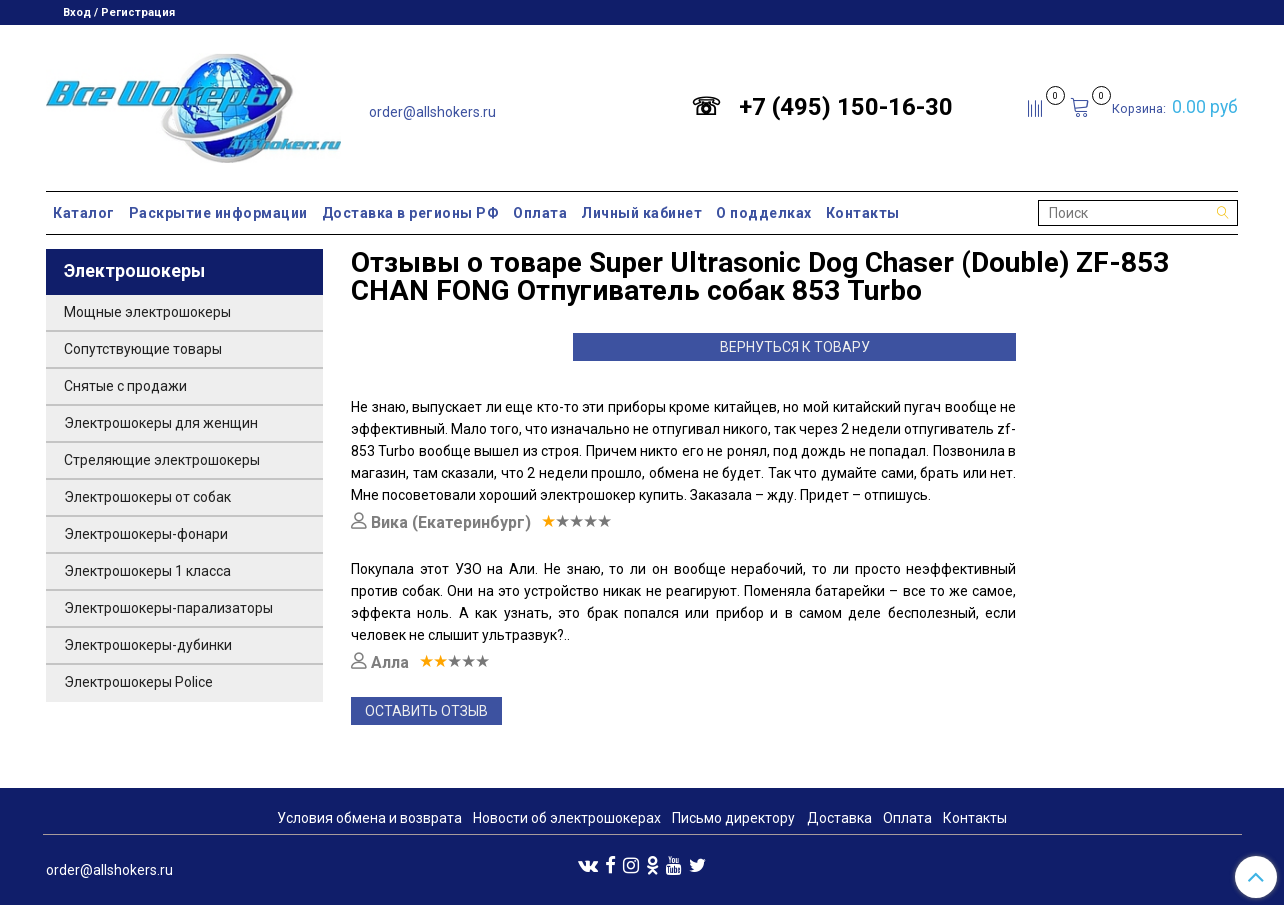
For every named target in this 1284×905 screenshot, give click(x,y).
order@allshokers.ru (432, 112)
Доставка (839, 818)
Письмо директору (733, 818)
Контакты (863, 213)
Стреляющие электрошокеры (162, 460)
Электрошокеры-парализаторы (168, 608)
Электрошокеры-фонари (146, 534)
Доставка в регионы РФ (411, 213)
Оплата (540, 213)
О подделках (764, 213)
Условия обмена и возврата (369, 818)
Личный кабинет (641, 213)
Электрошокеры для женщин (161, 423)
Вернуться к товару (795, 347)
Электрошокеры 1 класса (147, 571)
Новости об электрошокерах (567, 818)
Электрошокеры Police (138, 682)
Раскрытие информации (218, 213)
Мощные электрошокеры (147, 312)
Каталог (84, 213)
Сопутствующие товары (143, 349)
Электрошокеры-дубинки (148, 645)
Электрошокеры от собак (147, 497)
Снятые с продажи (125, 386)
